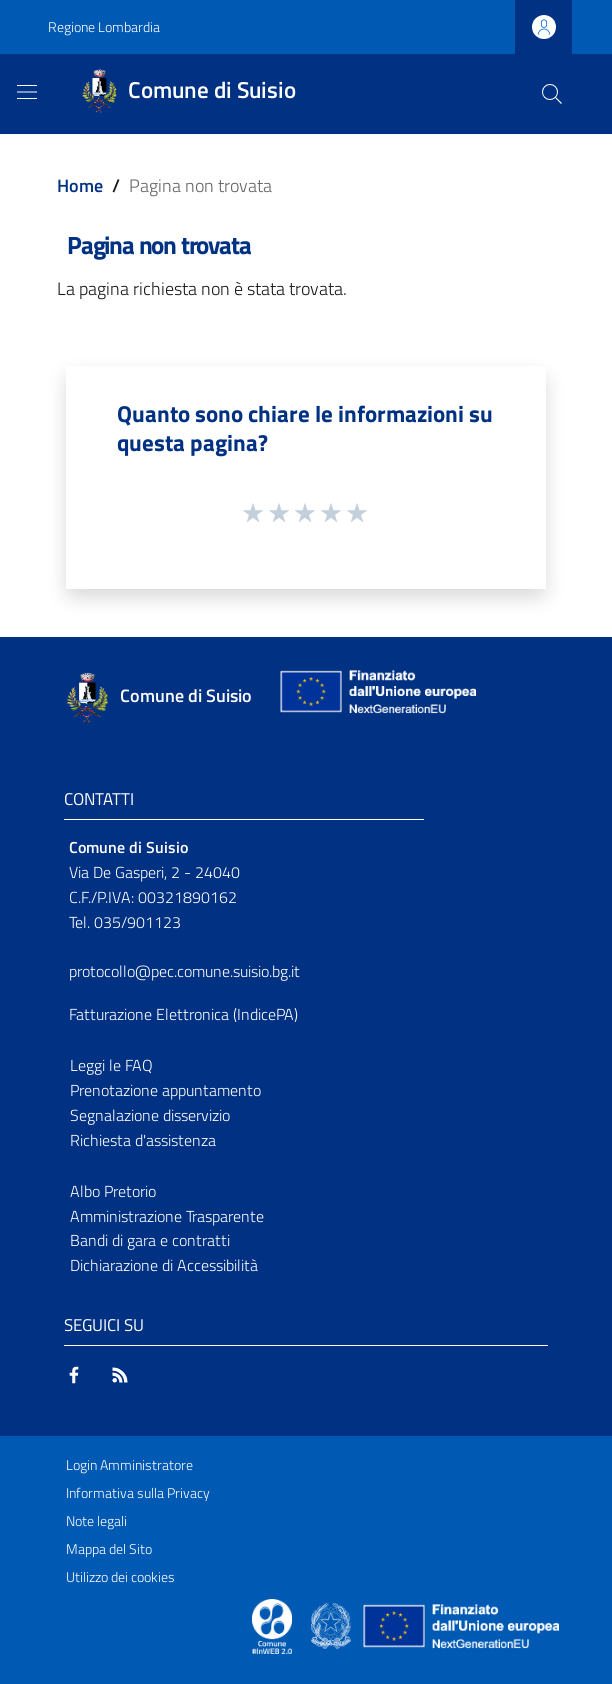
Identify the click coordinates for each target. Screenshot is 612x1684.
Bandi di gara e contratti (150, 1240)
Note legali (96, 1521)
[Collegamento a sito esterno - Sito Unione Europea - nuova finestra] (376, 696)
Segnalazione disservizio (150, 1115)
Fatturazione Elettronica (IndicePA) (183, 1014)
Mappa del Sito (109, 1549)
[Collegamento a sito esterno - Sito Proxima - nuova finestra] (272, 1624)
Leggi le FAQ (111, 1065)
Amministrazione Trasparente (167, 1216)
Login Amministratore (129, 1465)
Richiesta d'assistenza (143, 1140)
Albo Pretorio (113, 1191)
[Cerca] (552, 94)
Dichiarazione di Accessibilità (164, 1265)
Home (80, 185)
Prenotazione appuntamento (165, 1090)
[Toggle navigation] (27, 92)
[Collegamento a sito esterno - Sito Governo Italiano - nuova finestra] (332, 1624)
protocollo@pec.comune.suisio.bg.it (184, 971)
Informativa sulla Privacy (138, 1493)
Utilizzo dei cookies (120, 1577)
